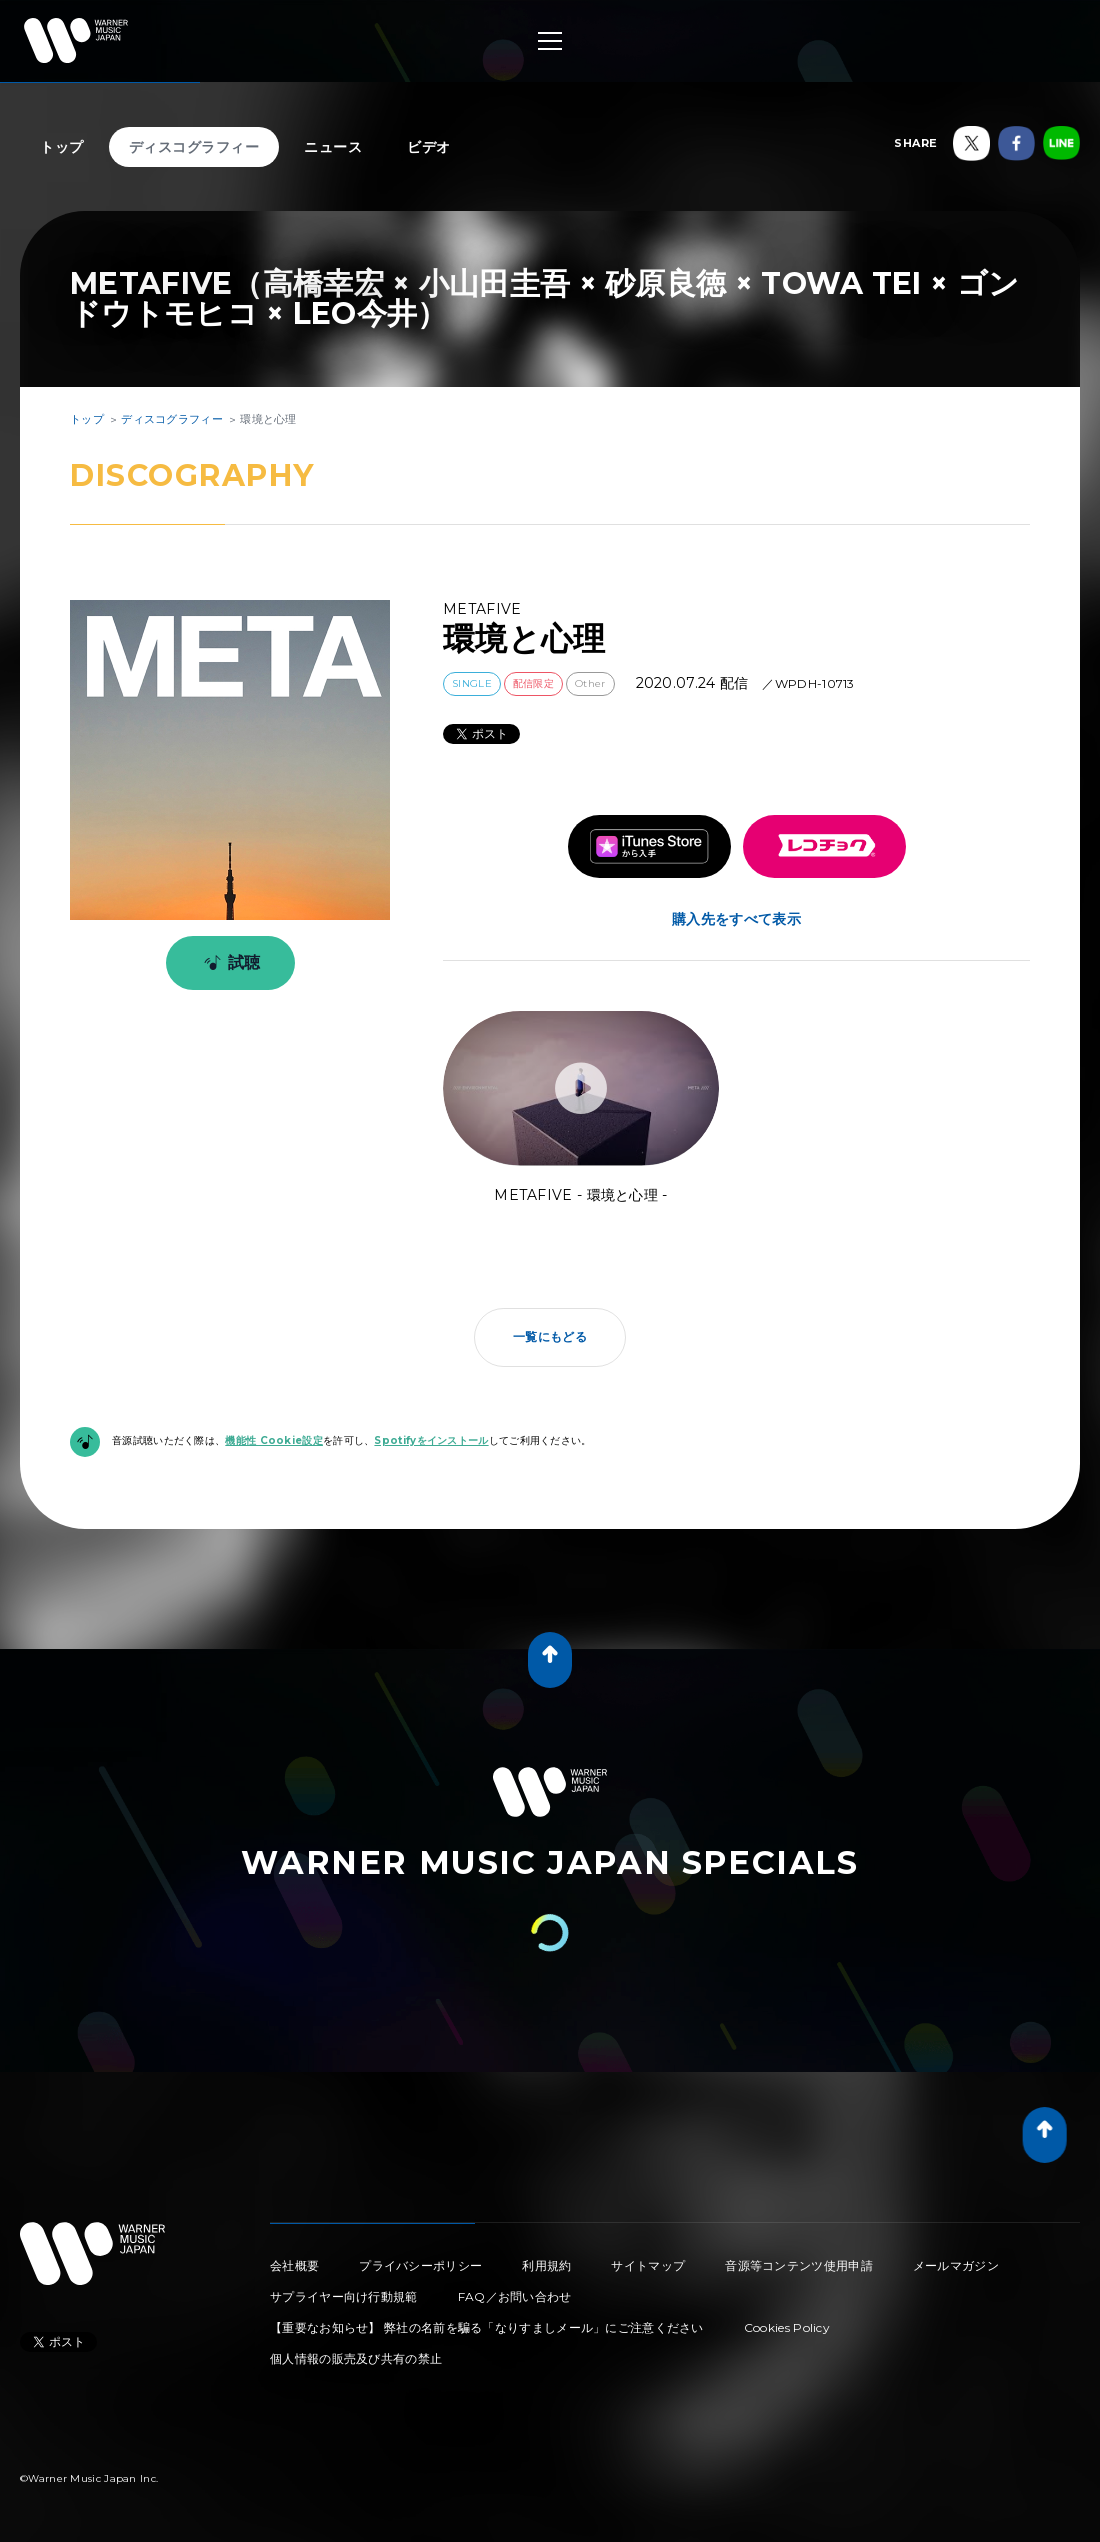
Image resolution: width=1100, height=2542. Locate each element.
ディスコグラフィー (194, 147)
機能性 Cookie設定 (274, 1440)
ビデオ (429, 147)
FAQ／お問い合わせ (515, 2296)
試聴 (228, 963)
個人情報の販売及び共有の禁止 (356, 2358)
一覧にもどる (550, 1336)
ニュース (333, 147)
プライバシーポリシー (420, 2265)
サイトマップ (648, 2265)
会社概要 (294, 2265)
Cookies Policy (787, 2327)
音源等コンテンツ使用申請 (799, 2265)
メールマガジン (956, 2265)
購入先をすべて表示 (736, 919)
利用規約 (546, 2265)
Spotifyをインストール (431, 1440)
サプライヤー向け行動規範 (344, 2296)
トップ (62, 147)
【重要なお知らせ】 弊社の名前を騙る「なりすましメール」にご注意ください (487, 2327)
